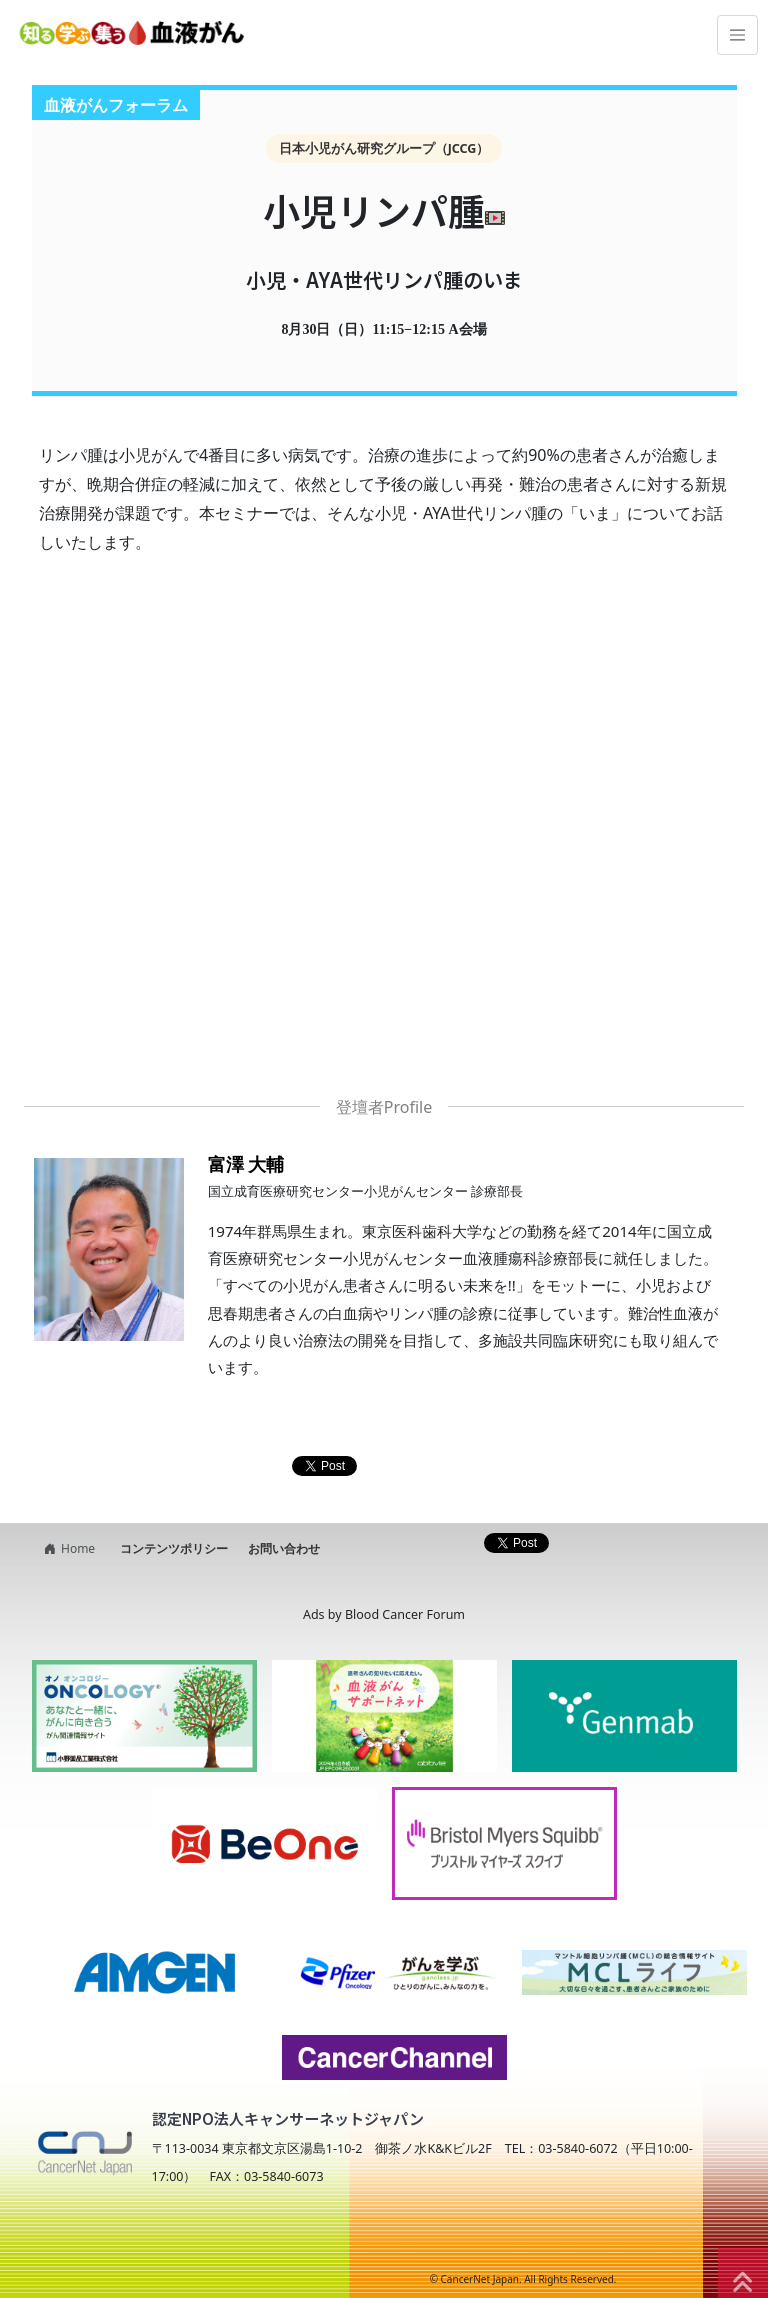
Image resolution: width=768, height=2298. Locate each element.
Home (67, 1548)
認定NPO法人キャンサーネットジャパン (288, 2118)
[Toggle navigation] (737, 35)
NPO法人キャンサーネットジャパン (199, 2240)
